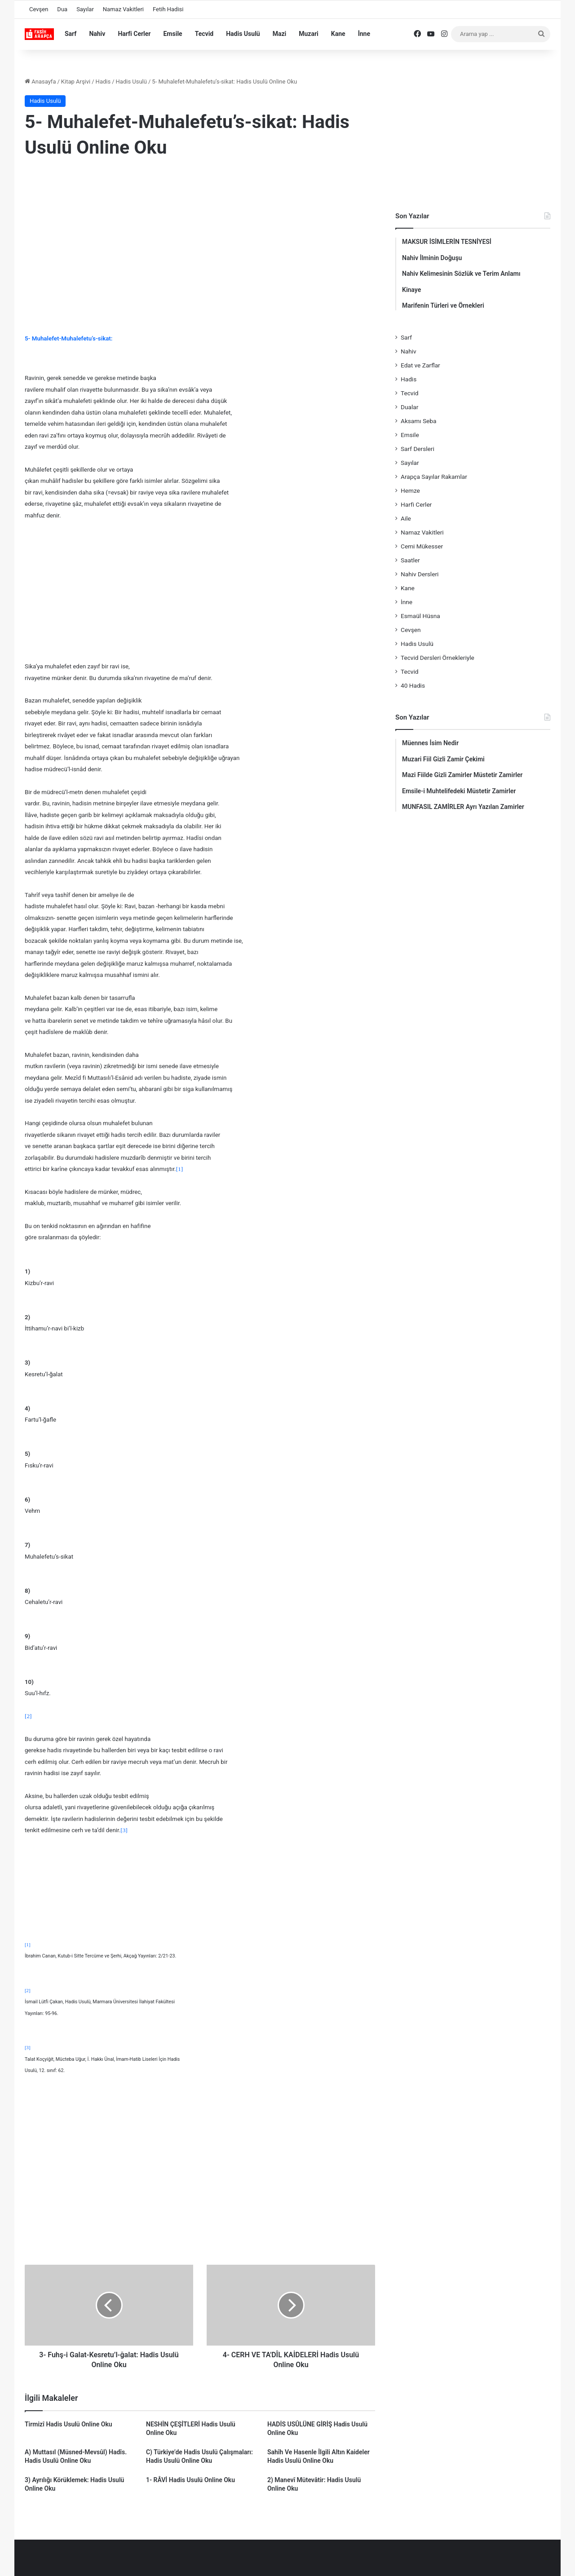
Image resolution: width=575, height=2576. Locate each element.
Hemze (410, 490)
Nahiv (97, 33)
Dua (62, 9)
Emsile (172, 33)
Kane (338, 33)
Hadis (103, 81)
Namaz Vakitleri (123, 9)
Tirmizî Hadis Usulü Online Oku (68, 2424)
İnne (364, 33)
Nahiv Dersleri (419, 574)
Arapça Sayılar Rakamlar (434, 476)
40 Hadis (413, 685)
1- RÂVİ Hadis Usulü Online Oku (190, 2479)
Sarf (70, 33)
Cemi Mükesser (422, 546)
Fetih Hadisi (168, 9)
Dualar (409, 407)
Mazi (280, 33)
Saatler (410, 560)
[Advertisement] (200, 239)
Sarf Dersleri (417, 448)
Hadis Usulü (243, 33)
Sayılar (85, 9)
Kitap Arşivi (75, 81)
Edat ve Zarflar (420, 365)
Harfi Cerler (134, 33)
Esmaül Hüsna (420, 615)
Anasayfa (40, 81)
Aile (406, 518)
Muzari (308, 33)
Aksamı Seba (418, 420)
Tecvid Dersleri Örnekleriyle (437, 657)
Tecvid (204, 33)
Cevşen (38, 9)
